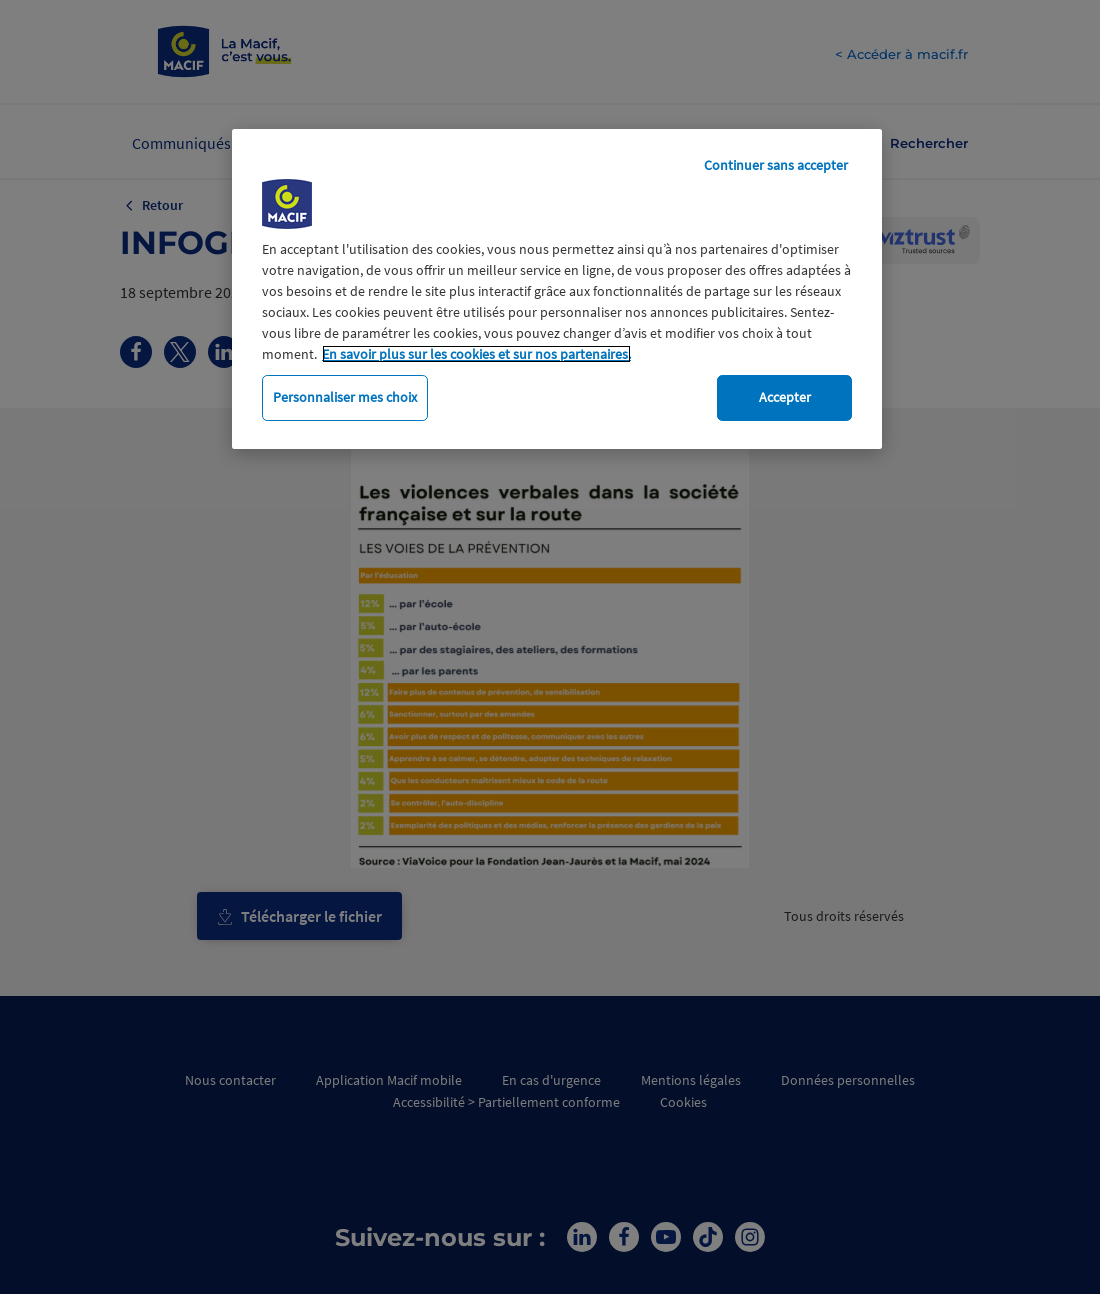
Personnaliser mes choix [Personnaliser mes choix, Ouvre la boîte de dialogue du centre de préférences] (345, 397)
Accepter (785, 397)
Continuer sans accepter (776, 165)
